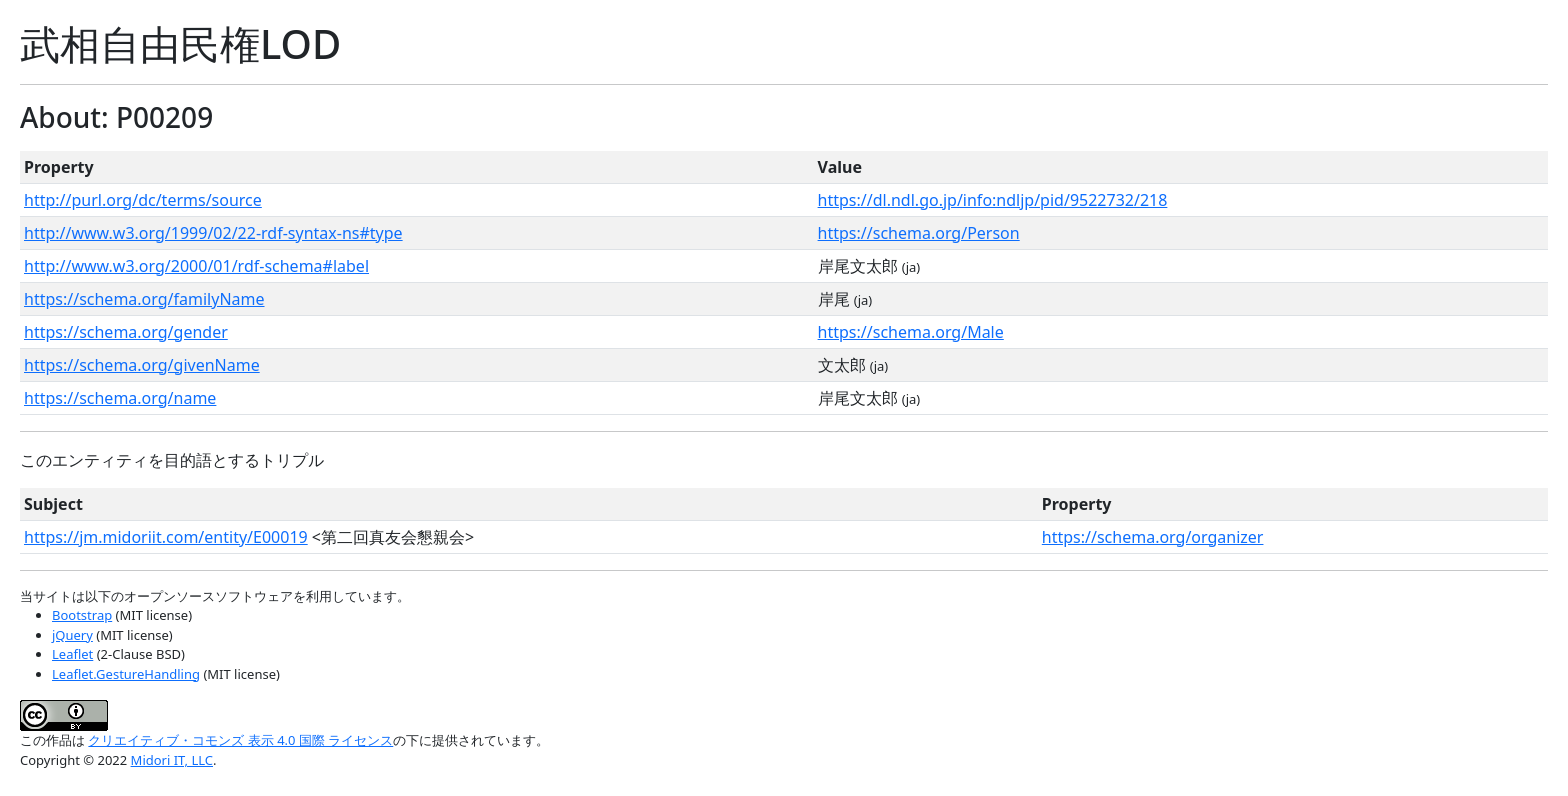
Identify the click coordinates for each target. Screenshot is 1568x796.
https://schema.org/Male (911, 332)
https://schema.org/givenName (142, 365)
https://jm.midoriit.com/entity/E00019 (166, 537)
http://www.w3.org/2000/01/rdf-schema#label (196, 266)
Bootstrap (82, 615)
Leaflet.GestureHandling (126, 674)
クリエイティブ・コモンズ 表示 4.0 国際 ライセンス (240, 740)
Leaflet (72, 654)
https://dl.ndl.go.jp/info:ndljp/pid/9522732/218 (993, 200)
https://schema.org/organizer (1153, 537)
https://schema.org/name (120, 398)
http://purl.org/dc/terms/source (143, 200)
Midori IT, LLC (172, 760)
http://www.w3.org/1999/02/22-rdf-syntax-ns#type (213, 233)
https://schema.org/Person (919, 233)
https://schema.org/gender (126, 332)
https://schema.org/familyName (144, 299)
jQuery (72, 635)
